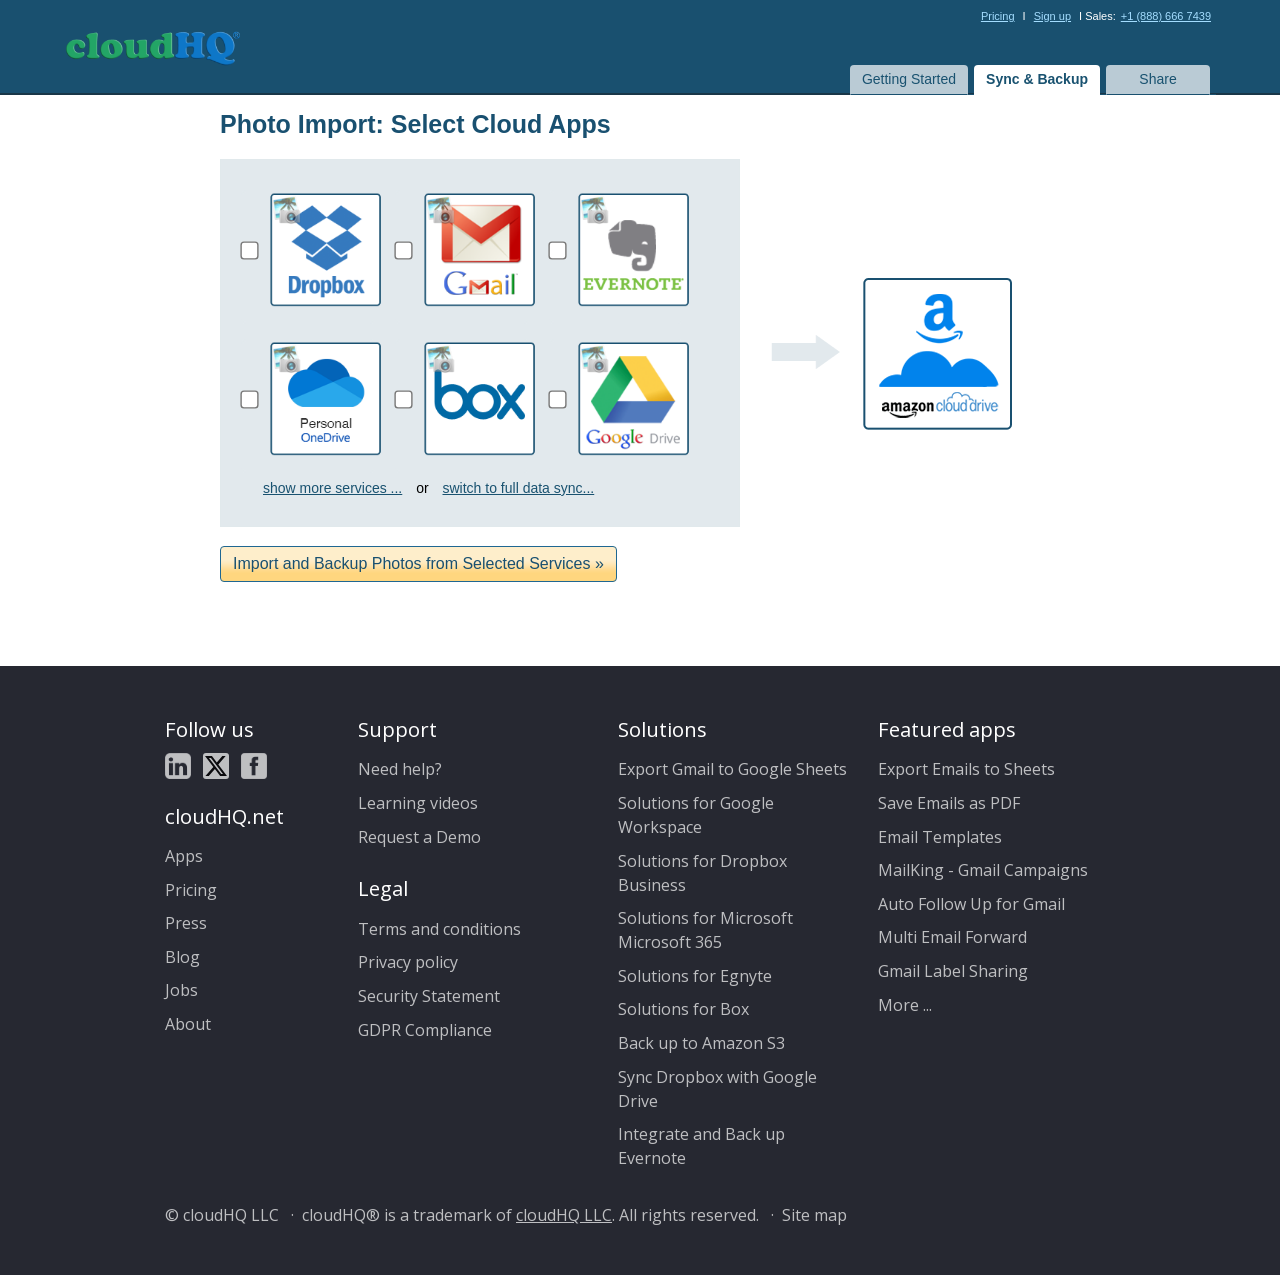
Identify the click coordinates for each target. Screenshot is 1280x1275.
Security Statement (429, 996)
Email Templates (940, 837)
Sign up (1052, 16)
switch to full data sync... (519, 488)
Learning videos (418, 803)
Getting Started (909, 79)
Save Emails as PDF (949, 803)
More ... (905, 1005)
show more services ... (332, 488)
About (188, 1024)
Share (1157, 79)
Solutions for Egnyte (695, 976)
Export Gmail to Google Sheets (732, 769)
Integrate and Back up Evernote (701, 1146)
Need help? (400, 769)
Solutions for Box (683, 1009)
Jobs (181, 990)
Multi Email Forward (952, 937)
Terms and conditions (439, 929)
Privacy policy (408, 962)
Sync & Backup (1037, 79)
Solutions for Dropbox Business (702, 873)
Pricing (998, 16)
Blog (182, 957)
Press (186, 923)
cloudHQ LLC (564, 1215)
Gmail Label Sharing (953, 971)
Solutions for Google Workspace (696, 815)
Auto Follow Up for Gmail (971, 904)
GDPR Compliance (425, 1030)
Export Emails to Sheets (966, 769)
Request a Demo (419, 837)
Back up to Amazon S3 (701, 1043)
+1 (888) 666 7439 (1166, 16)
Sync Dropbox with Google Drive (717, 1089)
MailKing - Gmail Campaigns (983, 870)
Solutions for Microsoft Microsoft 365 (705, 930)
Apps (184, 856)
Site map (814, 1215)
